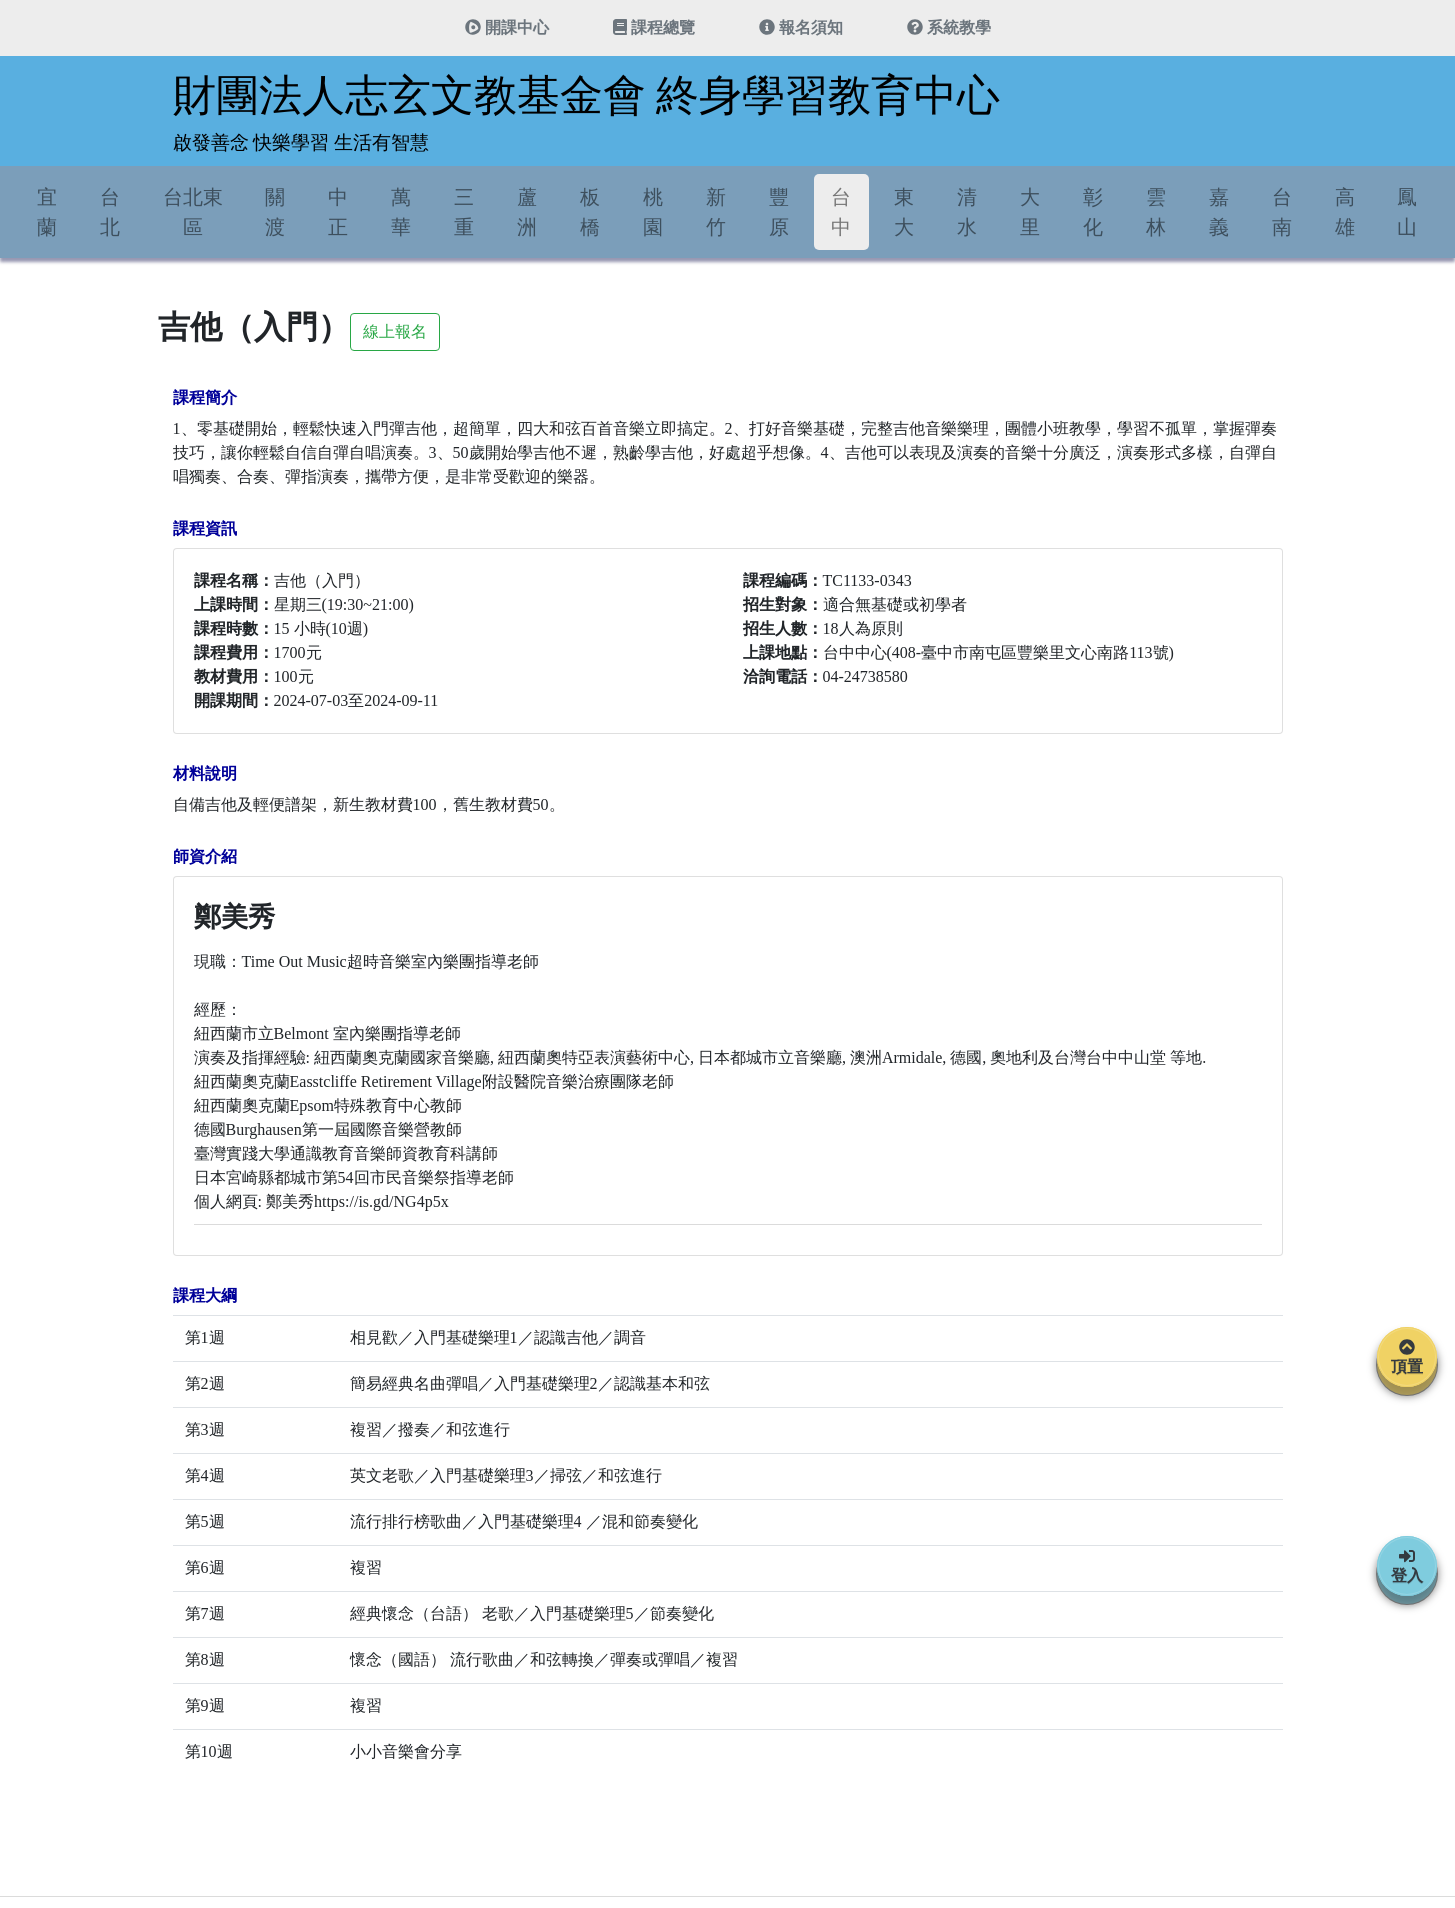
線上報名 (395, 331)
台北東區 (193, 212)
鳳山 (1407, 212)
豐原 (779, 212)
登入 (1407, 1566)
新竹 (716, 212)
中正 (338, 212)
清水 (967, 212)
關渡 (275, 212)
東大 (904, 212)
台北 (110, 212)
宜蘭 (47, 212)
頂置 (1407, 1357)
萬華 (401, 212)
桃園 (653, 212)
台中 (841, 212)
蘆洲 (527, 212)
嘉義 (1219, 212)
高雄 (1345, 212)
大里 (1030, 212)
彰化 (1093, 212)
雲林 (1156, 212)
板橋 (590, 212)
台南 (1282, 212)
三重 (464, 212)
